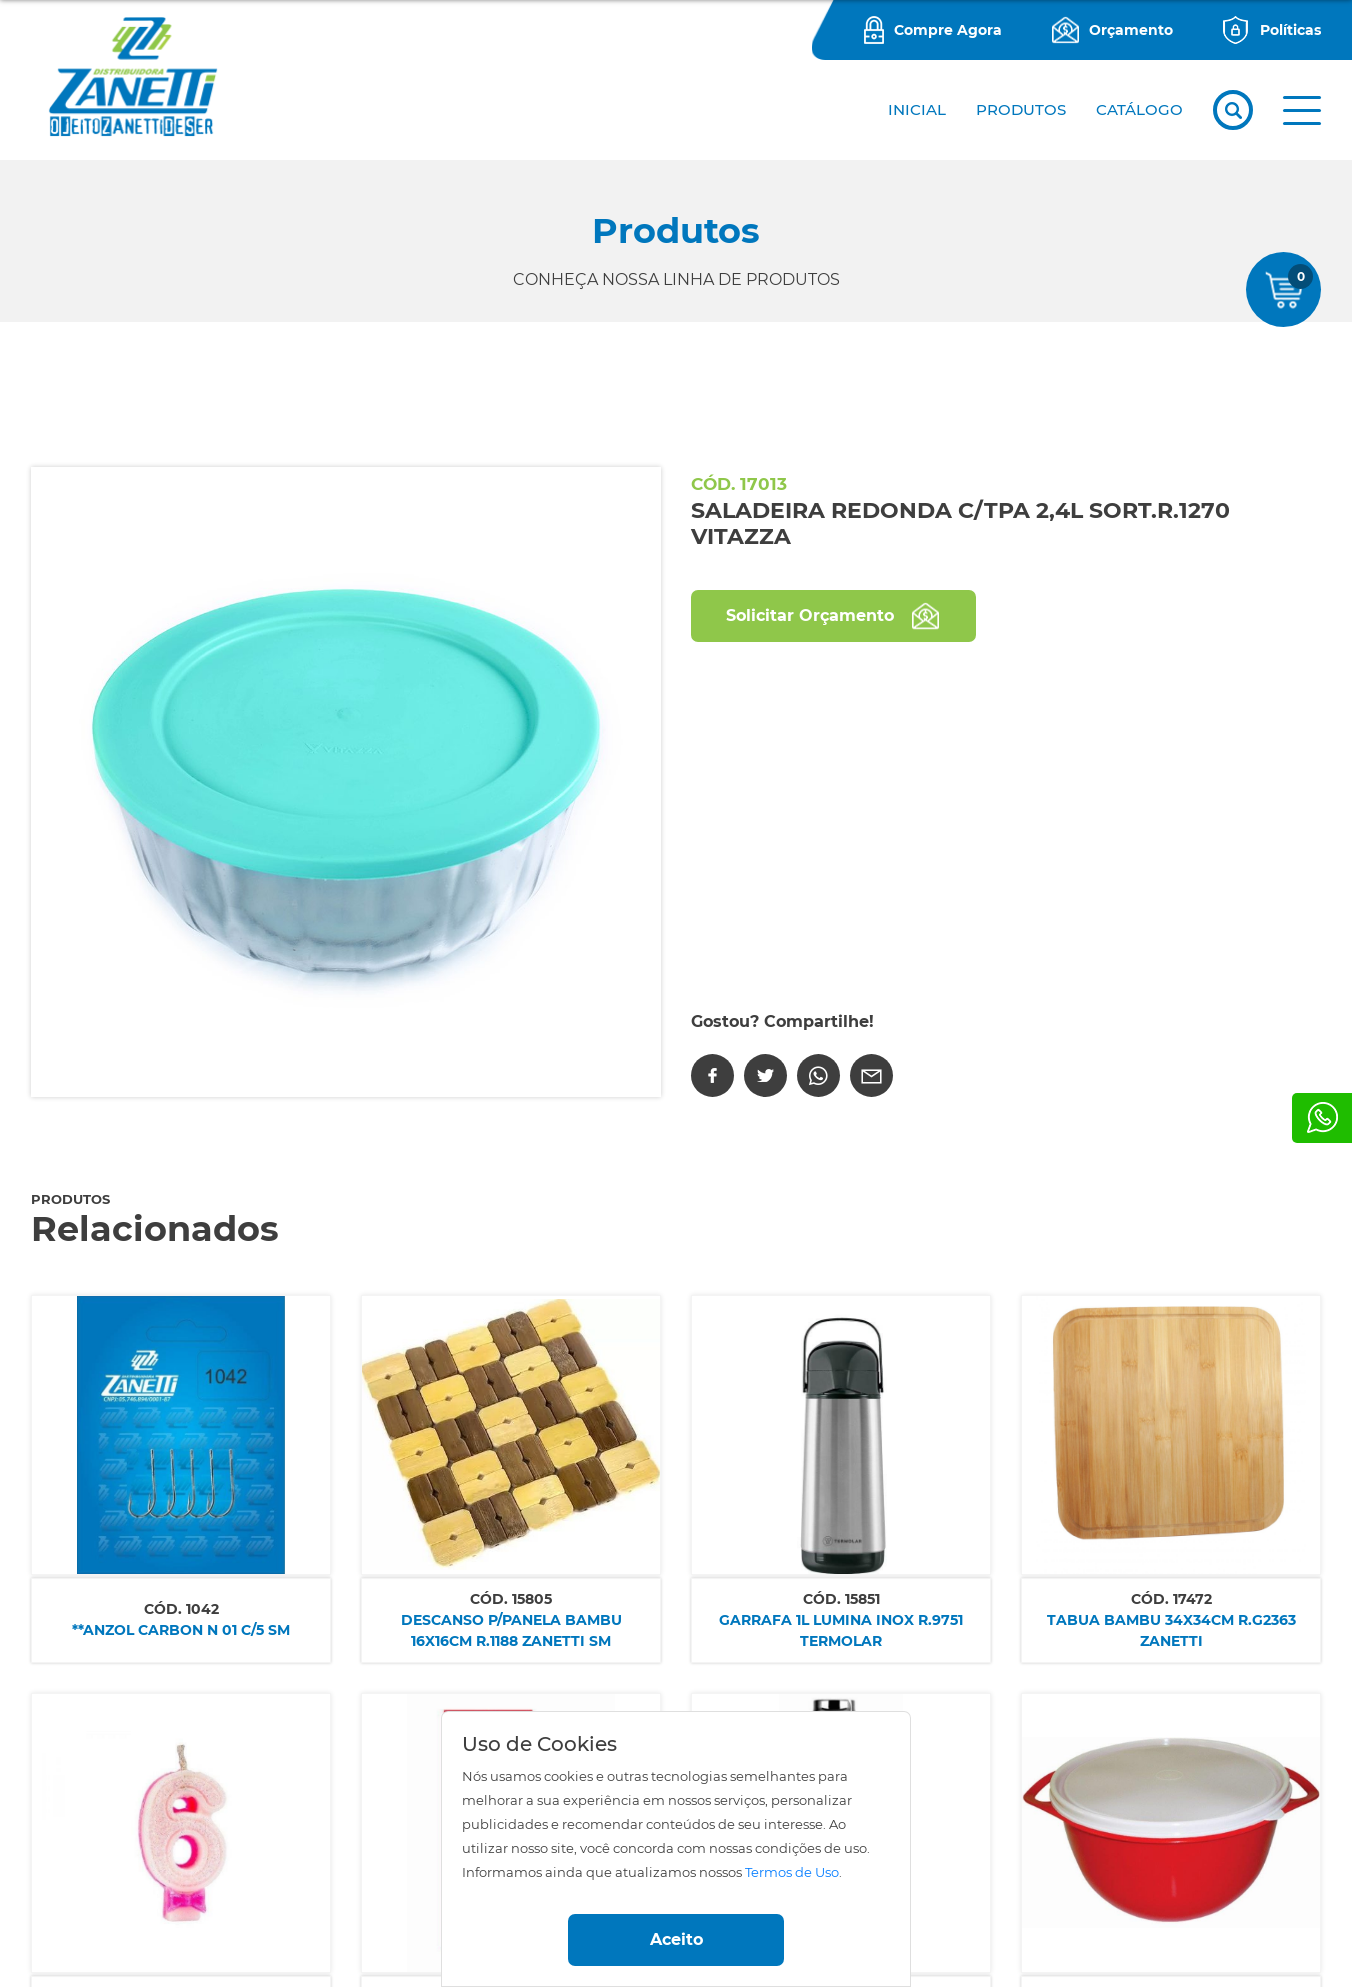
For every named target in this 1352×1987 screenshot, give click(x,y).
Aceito (676, 1939)
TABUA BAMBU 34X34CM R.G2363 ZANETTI (1171, 1630)
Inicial (917, 109)
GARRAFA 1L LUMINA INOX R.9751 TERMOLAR (841, 1630)
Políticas (1290, 30)
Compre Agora (948, 30)
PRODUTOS (1021, 109)
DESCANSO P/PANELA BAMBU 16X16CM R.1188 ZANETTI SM (511, 1630)
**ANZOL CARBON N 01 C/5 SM (181, 1630)
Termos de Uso (792, 1872)
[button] (1302, 110)
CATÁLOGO (1139, 109)
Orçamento (1131, 30)
